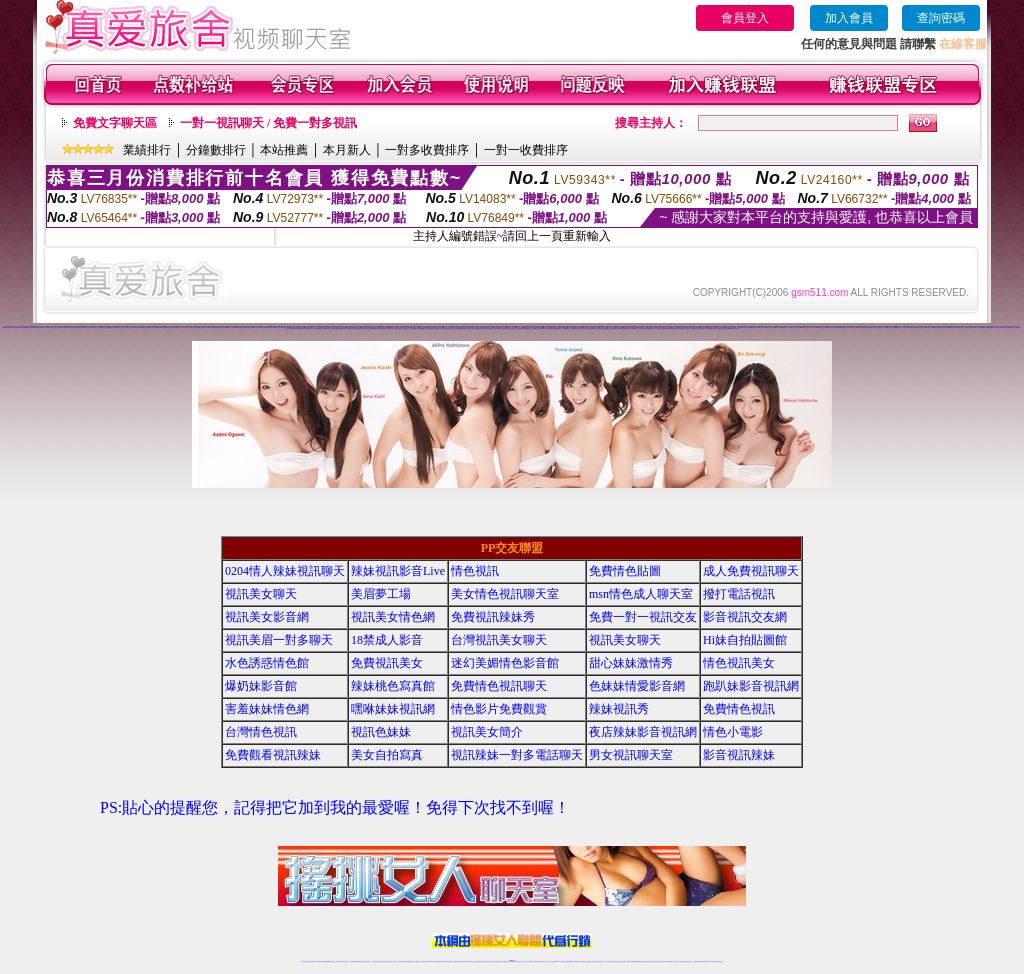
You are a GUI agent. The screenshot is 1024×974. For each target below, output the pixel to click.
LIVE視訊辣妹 (317, 961)
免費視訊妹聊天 (746, 327)
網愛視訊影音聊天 (30, 327)
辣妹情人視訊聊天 (313, 328)
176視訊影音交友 (178, 327)
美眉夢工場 (381, 594)
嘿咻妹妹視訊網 (393, 709)
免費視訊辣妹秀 (376, 328)
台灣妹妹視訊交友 (187, 327)
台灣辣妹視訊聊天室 (376, 961)
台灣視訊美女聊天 (698, 328)
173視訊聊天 (417, 961)
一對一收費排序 (526, 150)
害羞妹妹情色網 (267, 709)
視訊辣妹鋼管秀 (662, 328)
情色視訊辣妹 (352, 328)
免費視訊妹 (146, 327)
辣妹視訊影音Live (398, 571)
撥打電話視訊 (739, 594)
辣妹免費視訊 (525, 328)
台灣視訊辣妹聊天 (393, 961)
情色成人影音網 (562, 328)
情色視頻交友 (617, 961)
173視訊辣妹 (860, 327)
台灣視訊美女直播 (344, 328)
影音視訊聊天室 (105, 327)
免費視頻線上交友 (962, 327)
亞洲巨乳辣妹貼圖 (892, 327)
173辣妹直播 (528, 961)
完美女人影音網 (531, 328)
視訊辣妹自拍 (604, 328)
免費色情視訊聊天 (464, 328)
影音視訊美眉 (15, 327)
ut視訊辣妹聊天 (442, 961)
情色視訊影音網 (867, 327)
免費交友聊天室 (88, 327)
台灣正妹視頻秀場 (610, 961)
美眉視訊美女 (257, 327)
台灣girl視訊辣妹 (668, 961)
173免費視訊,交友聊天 (688, 328)
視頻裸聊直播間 (979, 327)
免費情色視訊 (617, 328)
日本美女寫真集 (440, 328)
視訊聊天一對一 (1013, 327)
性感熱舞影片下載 (204, 327)
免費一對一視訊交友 (643, 617)
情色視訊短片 (448, 328)
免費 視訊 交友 (912, 327)
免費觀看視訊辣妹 (273, 755)
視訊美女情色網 (393, 617)
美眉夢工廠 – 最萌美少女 (901, 327)
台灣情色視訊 (261, 732)
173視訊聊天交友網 (129, 327)
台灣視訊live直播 (325, 961)
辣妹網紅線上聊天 (543, 961)
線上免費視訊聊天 (707, 328)
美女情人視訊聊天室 (795, 327)
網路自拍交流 (762, 327)
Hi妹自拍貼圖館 (745, 640)
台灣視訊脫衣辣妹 (369, 328)
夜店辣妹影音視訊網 (643, 732)
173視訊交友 (875, 327)
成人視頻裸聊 (576, 961)
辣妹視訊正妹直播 (552, 961)
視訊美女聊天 (38, 327)
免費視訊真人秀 (569, 328)
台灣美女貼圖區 (153, 327)
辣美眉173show (265, 327)
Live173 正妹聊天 (560, 961)
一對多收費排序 (427, 150)
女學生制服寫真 (195, 327)
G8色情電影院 (21, 327)
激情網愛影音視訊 (671, 328)
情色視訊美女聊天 (945, 327)
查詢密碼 (941, 18)
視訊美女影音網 (267, 617)
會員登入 (745, 18)
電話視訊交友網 (426, 328)
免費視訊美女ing (360, 328)
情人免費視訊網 (738, 327)
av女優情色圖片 (212, 327)
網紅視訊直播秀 (497, 961)
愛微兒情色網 (937, 327)
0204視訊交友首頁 (805, 327)
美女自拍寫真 (387, 755)
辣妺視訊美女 (720, 961)
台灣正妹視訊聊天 (456, 328)
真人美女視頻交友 (601, 961)
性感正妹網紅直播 (535, 961)
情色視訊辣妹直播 (647, 961)
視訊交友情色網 (71, 327)
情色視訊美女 (679, 328)
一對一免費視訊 (517, 328)
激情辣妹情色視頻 (631, 961)
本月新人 (347, 150)
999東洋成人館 (545, 328)
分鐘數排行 (216, 150)
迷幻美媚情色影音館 (505, 663)
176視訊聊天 (484, 961)
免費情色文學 (278, 327)
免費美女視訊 (112, 327)
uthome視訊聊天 (162, 327)
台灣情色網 (271, 327)
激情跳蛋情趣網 (249, 327)
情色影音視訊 (332, 961)
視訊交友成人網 (596, 328)
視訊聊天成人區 (329, 328)
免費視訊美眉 (854, 327)
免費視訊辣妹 (353, 961)
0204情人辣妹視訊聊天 (285, 571)
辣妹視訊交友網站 (823, 327)
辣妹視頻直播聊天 (410, 961)
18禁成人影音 (44, 327)
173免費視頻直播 (988, 327)
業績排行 (147, 150)
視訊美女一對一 (786, 327)
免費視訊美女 (387, 663)
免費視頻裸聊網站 (569, 961)
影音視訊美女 (683, 961)
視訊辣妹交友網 (392, 328)
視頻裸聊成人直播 (584, 961)
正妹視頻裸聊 (623, 961)
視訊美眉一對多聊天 (279, 640)
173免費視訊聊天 (80, 327)
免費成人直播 (661, 961)
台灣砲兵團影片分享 (845, 327)
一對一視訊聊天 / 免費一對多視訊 (268, 123)
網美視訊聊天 (655, 961)
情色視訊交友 (689, 961)
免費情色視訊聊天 (499, 686)
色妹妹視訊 (538, 328)
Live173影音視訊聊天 (433, 961)
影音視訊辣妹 (739, 755)
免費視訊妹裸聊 (419, 328)
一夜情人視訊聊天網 (410, 328)
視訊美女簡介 (487, 732)
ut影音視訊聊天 (704, 961)
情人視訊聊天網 (638, 328)
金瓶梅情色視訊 (359, 961)
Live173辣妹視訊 (733, 328)
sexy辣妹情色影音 (120, 327)
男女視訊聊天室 (631, 755)
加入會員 (849, 18)
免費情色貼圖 (625, 571)
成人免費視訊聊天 (751, 571)
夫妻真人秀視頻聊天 (592, 961)
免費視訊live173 (494, 328)
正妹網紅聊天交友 (520, 961)
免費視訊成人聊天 (97, 327)
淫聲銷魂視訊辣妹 (754, 327)
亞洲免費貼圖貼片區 (240, 327)
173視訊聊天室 (469, 961)
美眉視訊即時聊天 (971, 327)
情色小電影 (733, 732)
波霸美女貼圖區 (321, 328)
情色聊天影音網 (509, 328)
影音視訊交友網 (646, 328)
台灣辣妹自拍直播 (402, 961)
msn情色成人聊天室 (641, 594)
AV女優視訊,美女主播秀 (54, 327)
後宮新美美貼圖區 (554, 328)
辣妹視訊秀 (619, 709)
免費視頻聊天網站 (139, 327)
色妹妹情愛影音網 (637, 686)
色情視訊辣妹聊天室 (920, 327)
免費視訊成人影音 (770, 327)
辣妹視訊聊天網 (1005, 327)
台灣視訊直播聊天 (697, 961)
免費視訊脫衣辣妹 (578, 328)
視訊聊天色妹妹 (424, 961)
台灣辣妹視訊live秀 (587, 328)
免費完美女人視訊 (883, 327)
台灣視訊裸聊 (624, 328)
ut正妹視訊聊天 (462, 961)
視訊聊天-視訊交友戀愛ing (834, 327)
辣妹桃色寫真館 (393, 686)
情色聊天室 (433, 328)
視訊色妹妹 (381, 732)
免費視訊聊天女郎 (953, 327)
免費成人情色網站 (724, 328)
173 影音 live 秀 (814, 327)
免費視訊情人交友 (715, 328)
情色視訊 (475, 571)
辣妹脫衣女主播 (929, 327)
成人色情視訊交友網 (996, 327)
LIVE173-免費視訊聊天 (483, 328)
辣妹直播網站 (337, 328)
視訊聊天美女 (346, 961)
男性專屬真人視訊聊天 (222, 327)
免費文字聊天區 (115, 123)
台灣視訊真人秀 (170, 327)
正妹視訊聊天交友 (385, 961)
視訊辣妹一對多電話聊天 (517, 755)
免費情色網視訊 (296, 328)
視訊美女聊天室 (676, 961)
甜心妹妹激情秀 (631, 663)
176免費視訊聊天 (401, 328)
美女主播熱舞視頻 (473, 328)
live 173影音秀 (339, 961)
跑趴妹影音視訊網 (751, 686)
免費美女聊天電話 (304, 328)
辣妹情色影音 (502, 328)
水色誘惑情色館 (267, 663)
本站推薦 (284, 150)
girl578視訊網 (7, 327)
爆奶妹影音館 (261, 686)
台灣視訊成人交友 (654, 328)
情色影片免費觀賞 (499, 709)
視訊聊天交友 (610, 328)
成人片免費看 (631, 328)
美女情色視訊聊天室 (505, 594)
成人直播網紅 (504, 961)
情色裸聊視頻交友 (639, 961)
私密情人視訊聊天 (231, 327)
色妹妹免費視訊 (477, 961)
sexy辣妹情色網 (778, 327)
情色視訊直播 (310, 961)
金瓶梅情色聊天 (64, 327)
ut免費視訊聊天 (384, 328)
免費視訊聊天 (456, 961)
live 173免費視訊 (712, 961)
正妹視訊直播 (490, 961)
